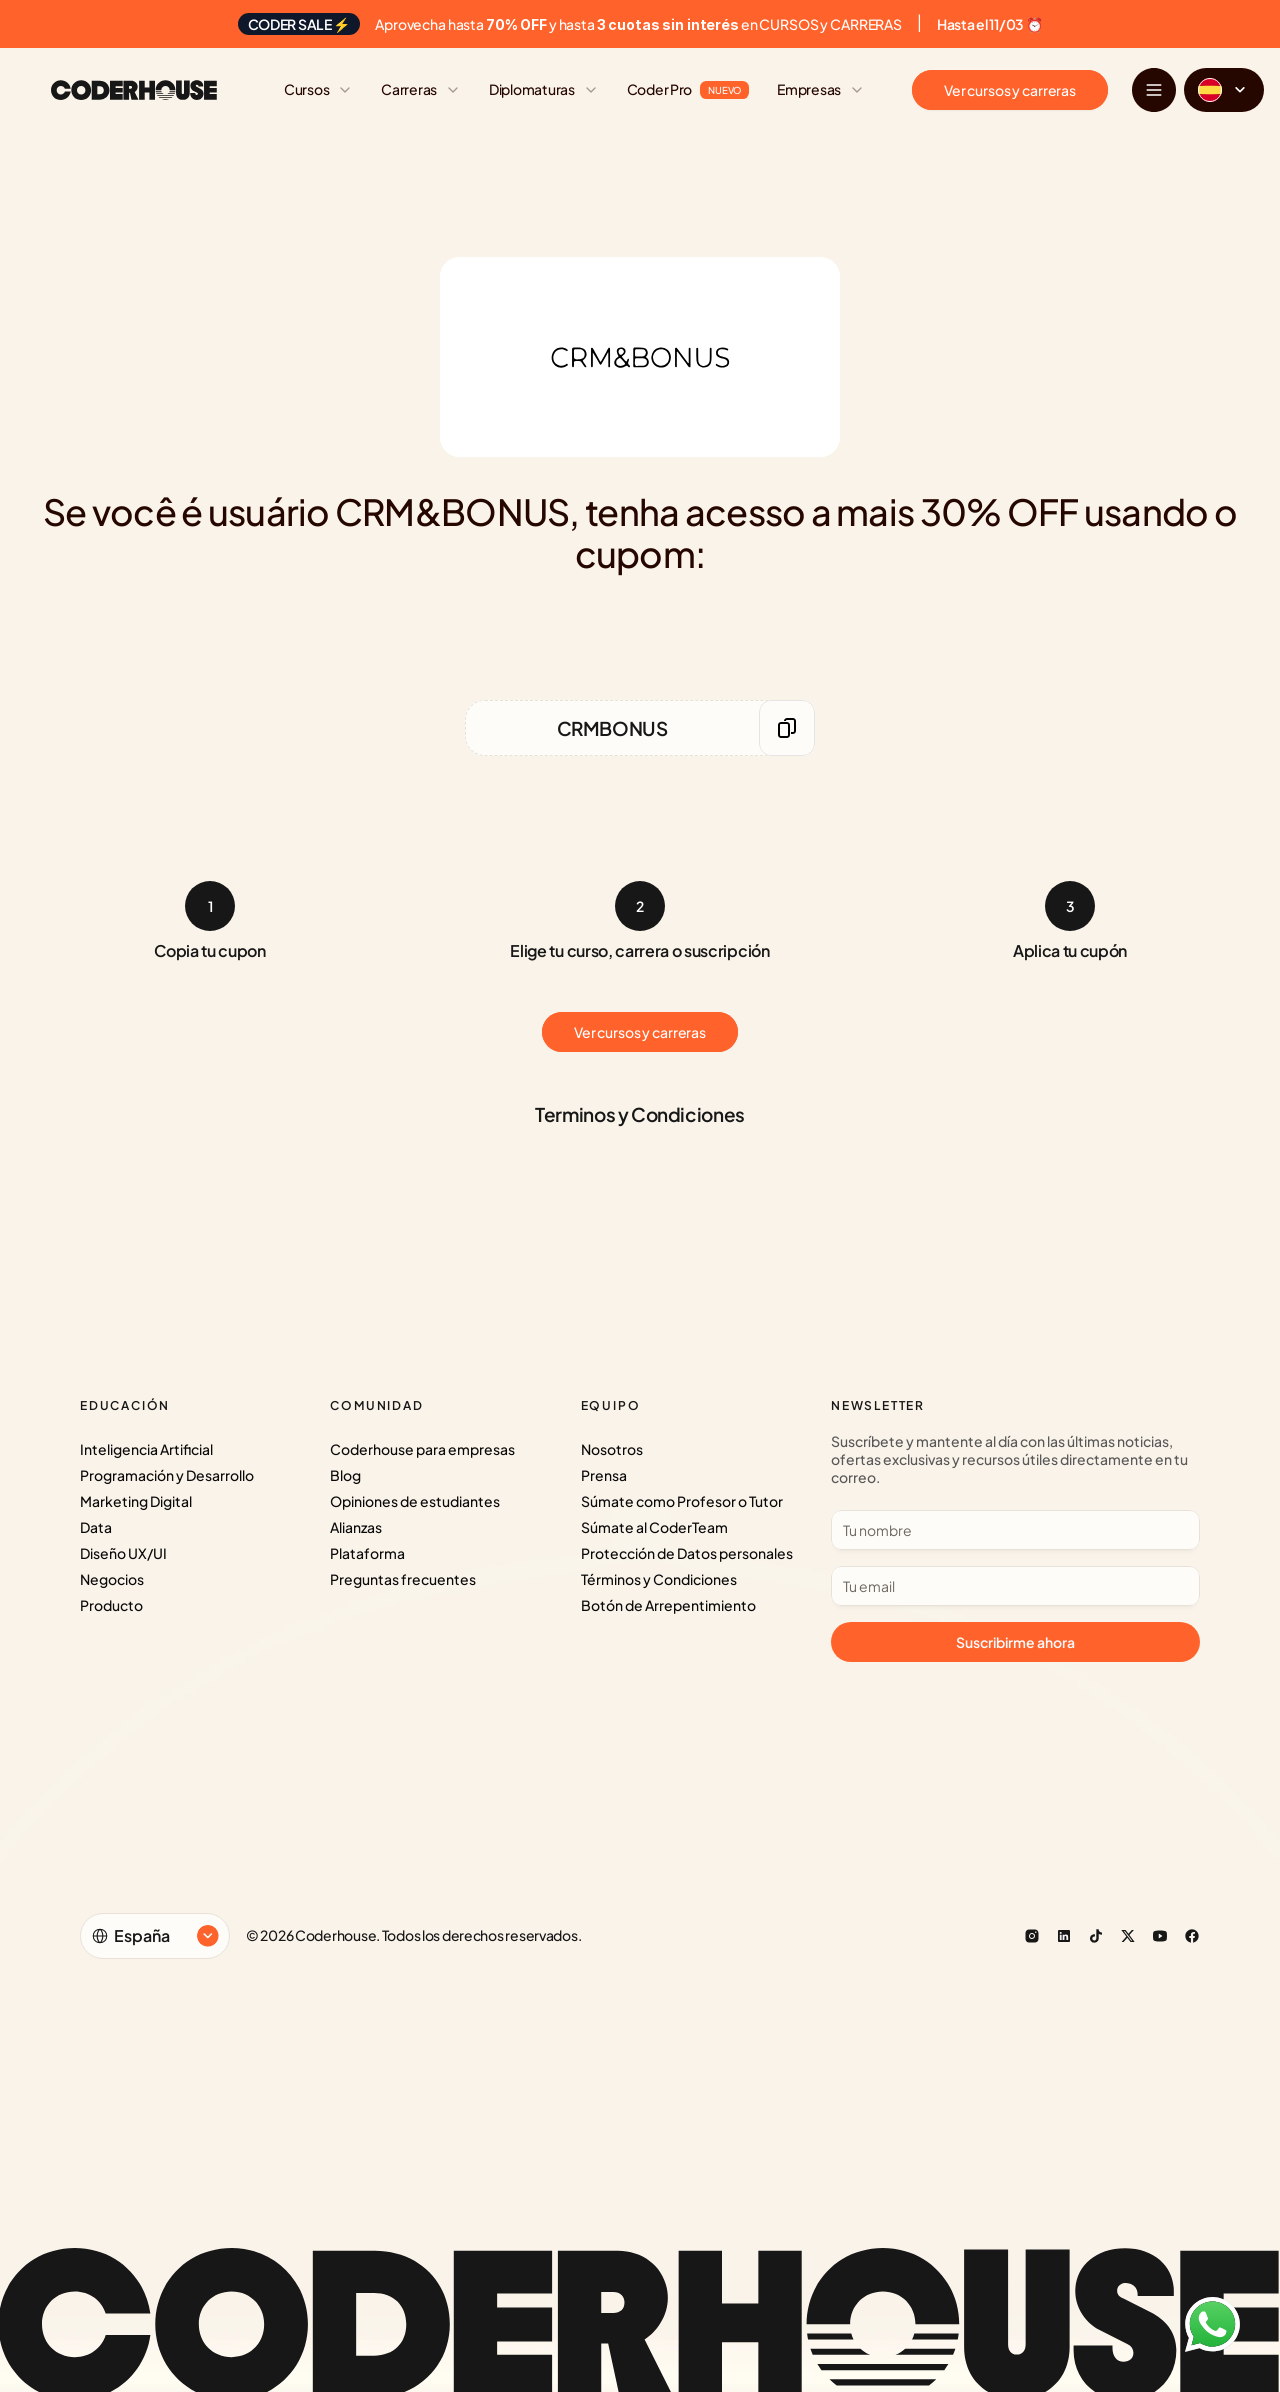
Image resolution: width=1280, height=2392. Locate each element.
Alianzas (356, 1527)
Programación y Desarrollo (167, 1475)
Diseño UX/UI (123, 1553)
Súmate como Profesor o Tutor (682, 1501)
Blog (345, 1475)
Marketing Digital (136, 1501)
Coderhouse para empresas (422, 1449)
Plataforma (367, 1553)
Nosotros (612, 1449)
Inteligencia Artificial (146, 1449)
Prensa (604, 1475)
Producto (111, 1605)
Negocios (112, 1579)
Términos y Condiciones (659, 1579)
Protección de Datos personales (687, 1553)
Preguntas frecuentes (403, 1579)
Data (96, 1527)
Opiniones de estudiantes (415, 1501)
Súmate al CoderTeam (654, 1527)
